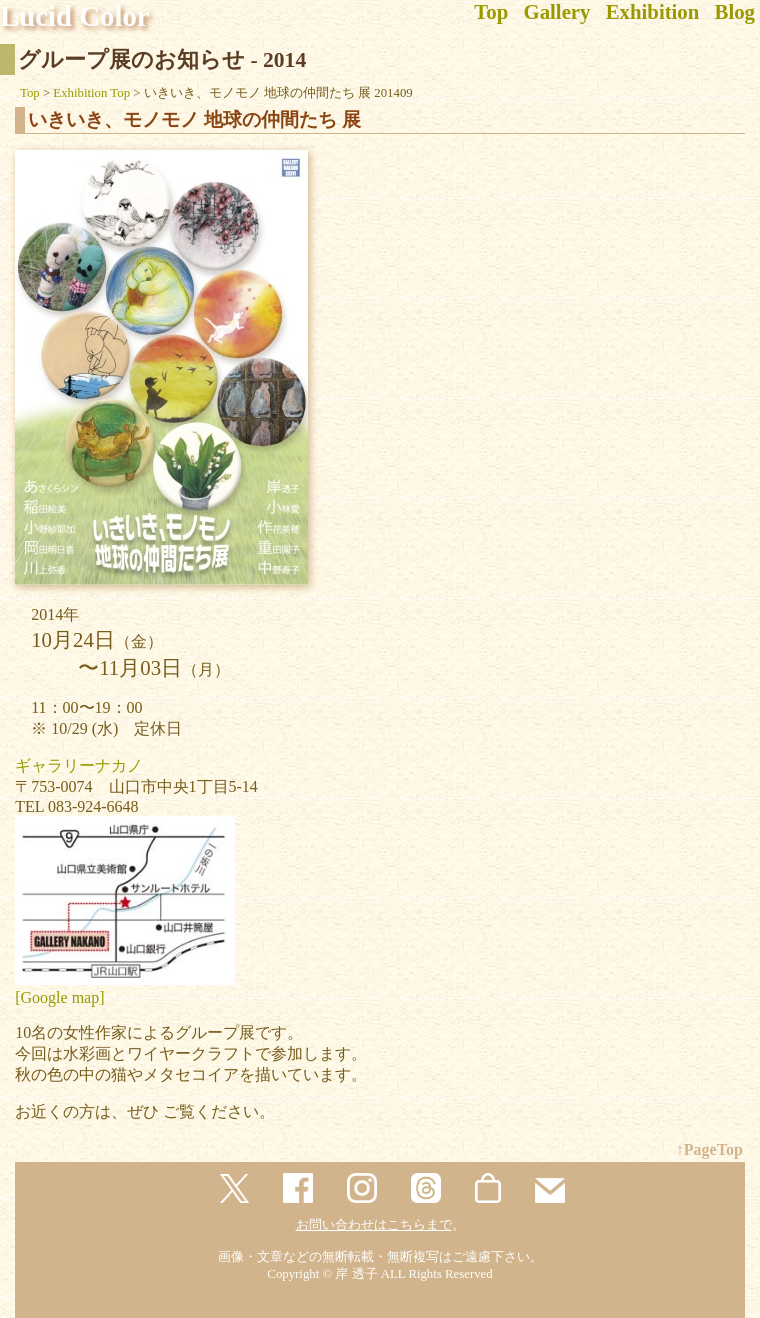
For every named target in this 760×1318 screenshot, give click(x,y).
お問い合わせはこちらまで (374, 1225)
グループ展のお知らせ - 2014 (162, 60)
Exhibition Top (91, 93)
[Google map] (59, 997)
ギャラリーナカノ (79, 765)
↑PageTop (709, 1149)
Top (30, 93)
